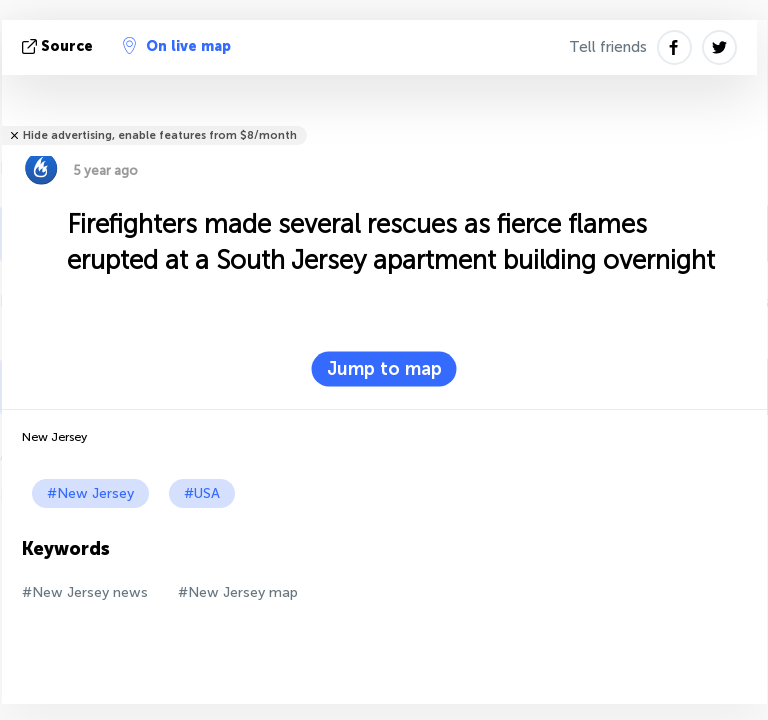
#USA (202, 493)
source (59, 46)
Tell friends (608, 47)
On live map (177, 46)
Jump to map (384, 369)
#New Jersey (90, 493)
